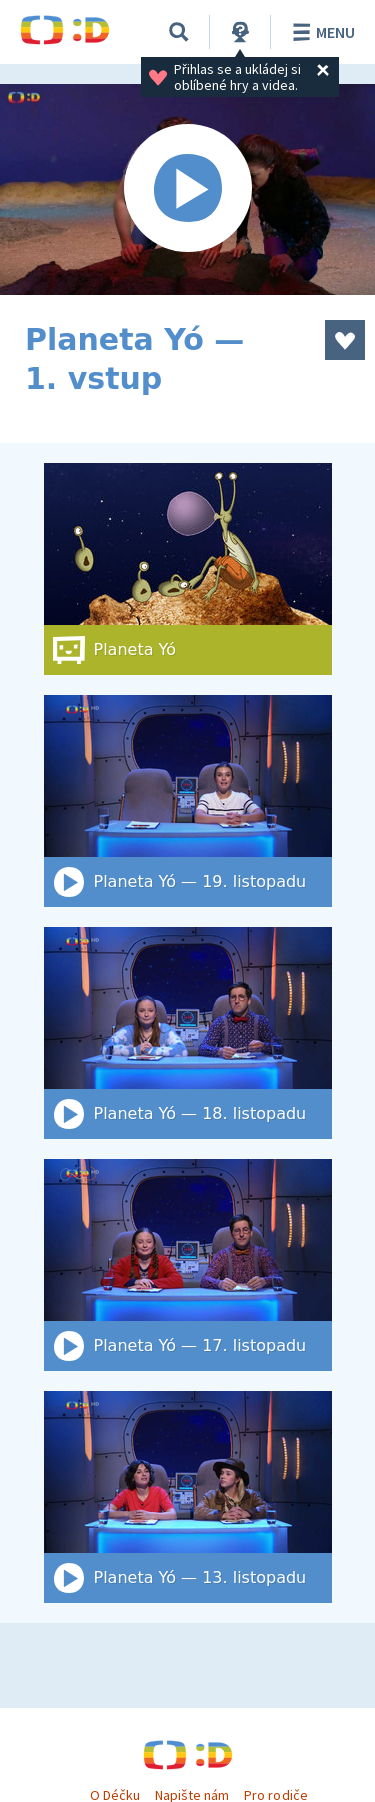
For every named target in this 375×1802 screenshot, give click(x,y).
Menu (320, 32)
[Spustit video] (187, 189)
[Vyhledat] (179, 32)
